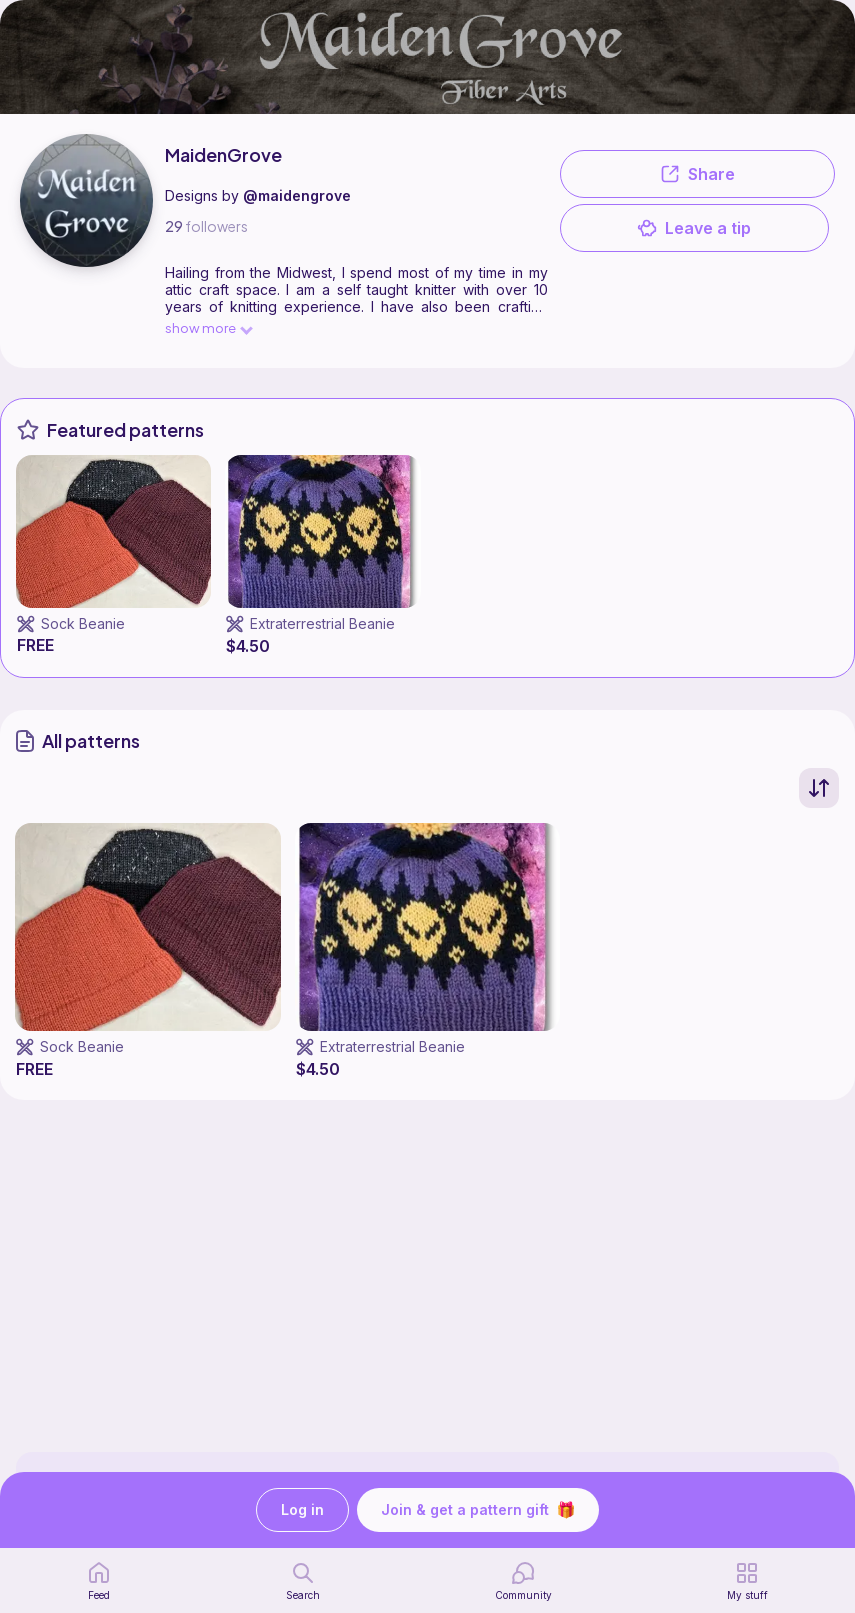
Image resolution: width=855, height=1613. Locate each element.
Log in (302, 1510)
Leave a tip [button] (694, 228)
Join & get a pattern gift (478, 1510)
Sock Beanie (83, 623)
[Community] (523, 1581)
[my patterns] (747, 1581)
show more (208, 327)
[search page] (303, 1581)
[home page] (99, 1581)
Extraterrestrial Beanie (322, 623)
